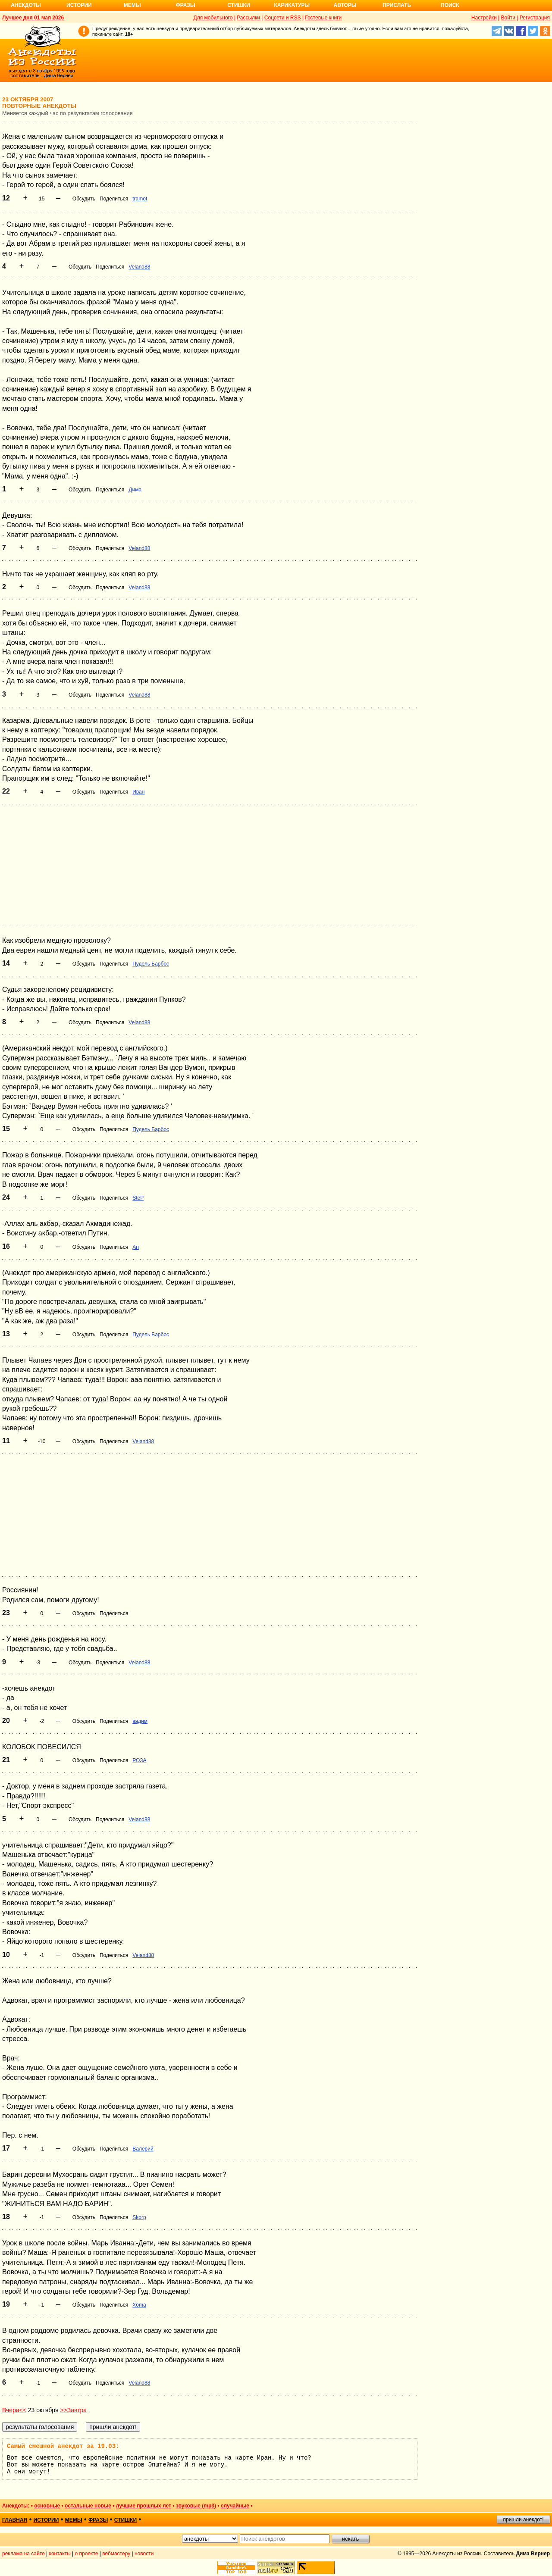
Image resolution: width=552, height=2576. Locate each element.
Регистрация (535, 18)
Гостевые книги (323, 18)
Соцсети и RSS (282, 18)
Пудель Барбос (150, 964)
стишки (125, 2520)
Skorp (139, 2217)
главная (14, 2520)
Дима (135, 490)
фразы (98, 2520)
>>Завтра (73, 2410)
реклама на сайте (23, 2554)
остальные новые (88, 2506)
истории (46, 2520)
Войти (508, 18)
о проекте (86, 2554)
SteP (138, 1198)
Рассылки (248, 18)
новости (144, 2554)
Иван (138, 792)
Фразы (185, 5)
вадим (139, 1721)
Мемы (132, 5)
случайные (235, 2506)
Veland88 (139, 267)
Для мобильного (213, 18)
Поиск (450, 5)
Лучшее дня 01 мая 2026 (33, 18)
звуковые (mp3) (196, 2506)
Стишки (238, 5)
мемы (73, 2520)
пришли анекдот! (523, 2520)
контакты (60, 2554)
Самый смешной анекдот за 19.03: (63, 2446)
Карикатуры (292, 5)
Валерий (142, 2149)
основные (47, 2506)
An (135, 1247)
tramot (139, 199)
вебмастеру (116, 2554)
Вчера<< (14, 2410)
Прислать (397, 5)
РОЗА (139, 1760)
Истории (79, 5)
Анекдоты (26, 5)
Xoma (139, 2305)
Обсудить (83, 199)
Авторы (345, 5)
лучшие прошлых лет (143, 2506)
